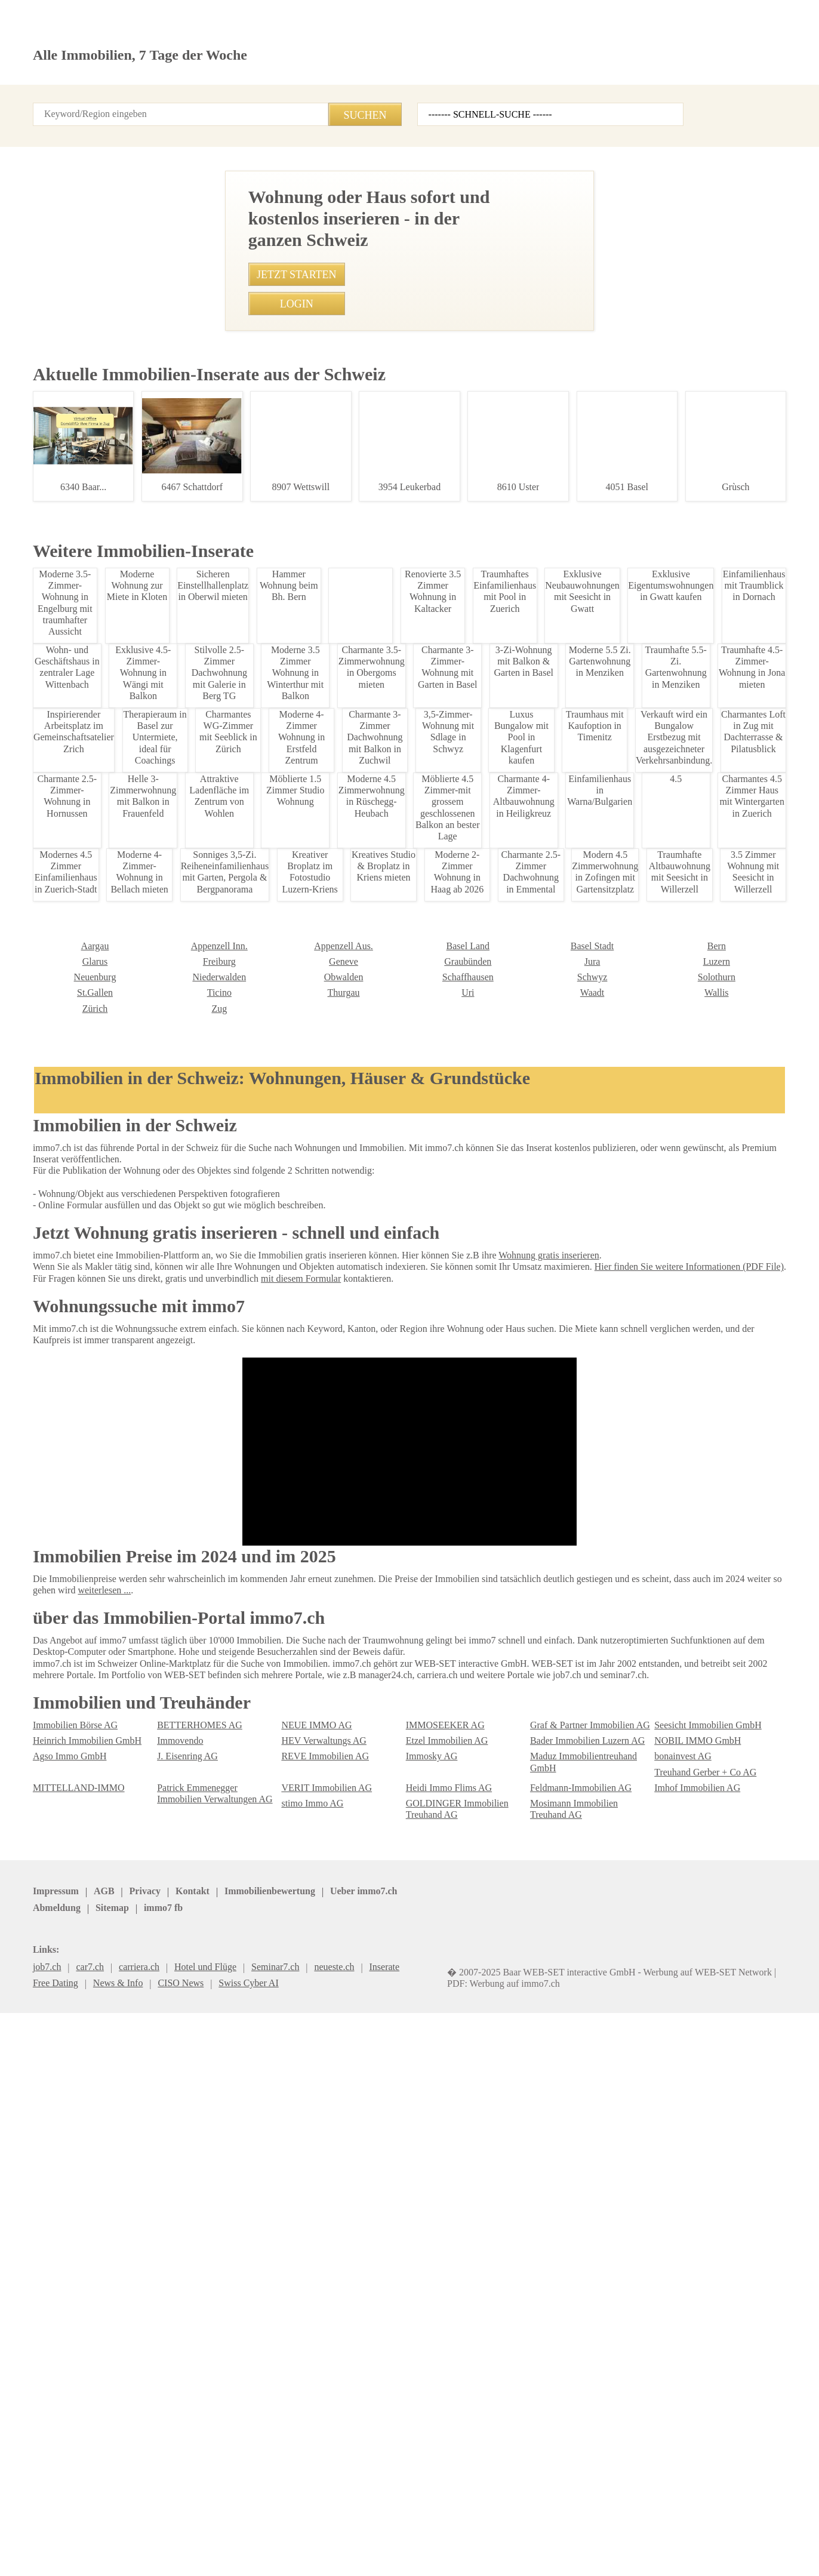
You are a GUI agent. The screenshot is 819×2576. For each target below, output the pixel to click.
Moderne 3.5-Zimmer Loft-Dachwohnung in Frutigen (108, 740)
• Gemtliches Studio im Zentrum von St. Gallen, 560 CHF (306, 1297)
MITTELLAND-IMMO (69, 2425)
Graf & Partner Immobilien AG (586, 2362)
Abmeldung (310, 2526)
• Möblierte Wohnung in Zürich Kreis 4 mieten (286, 1119)
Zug (40, 2283)
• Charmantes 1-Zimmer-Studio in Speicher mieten (295, 986)
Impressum (54, 2526)
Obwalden (175, 2252)
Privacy (136, 2526)
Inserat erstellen (671, 69)
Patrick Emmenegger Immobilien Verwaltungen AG (217, 2431)
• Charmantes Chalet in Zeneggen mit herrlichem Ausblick (310, 1341)
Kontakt (209, 101)
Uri (286, 2268)
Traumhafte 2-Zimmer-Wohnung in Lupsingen (108, 1113)
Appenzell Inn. (59, 2221)
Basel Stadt (427, 2221)
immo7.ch (457, 2526)
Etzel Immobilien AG (443, 2378)
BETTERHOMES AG (193, 2362)
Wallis (541, 2268)
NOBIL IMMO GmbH (691, 2378)
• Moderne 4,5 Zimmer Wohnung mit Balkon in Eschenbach (311, 1386)
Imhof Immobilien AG (693, 2425)
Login (166, 101)
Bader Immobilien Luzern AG (583, 2378)
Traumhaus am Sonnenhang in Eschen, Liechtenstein (108, 1502)
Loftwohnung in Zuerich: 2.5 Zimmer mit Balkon (108, 1310)
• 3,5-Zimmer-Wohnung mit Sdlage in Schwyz (284, 1163)
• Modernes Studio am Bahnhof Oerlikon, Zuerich (292, 1319)
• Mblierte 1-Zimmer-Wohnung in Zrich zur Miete (291, 1252)
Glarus (666, 2221)
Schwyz (420, 2252)
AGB (98, 2526)
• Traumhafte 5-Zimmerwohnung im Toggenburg (290, 1275)
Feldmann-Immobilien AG (577, 2425)
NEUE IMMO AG (310, 2362)
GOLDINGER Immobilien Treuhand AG (450, 2446)
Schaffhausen (307, 2252)
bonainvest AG (681, 2394)
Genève (170, 2237)
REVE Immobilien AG (319, 2394)
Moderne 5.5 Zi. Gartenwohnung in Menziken (108, 947)
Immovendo (179, 2378)
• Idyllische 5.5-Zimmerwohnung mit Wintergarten (294, 1208)
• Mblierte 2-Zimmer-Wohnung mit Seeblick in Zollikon (302, 964)
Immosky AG (430, 2394)
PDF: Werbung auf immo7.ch (394, 2552)
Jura (414, 2237)
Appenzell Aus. (184, 2221)
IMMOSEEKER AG (439, 2362)
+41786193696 (359, 678)
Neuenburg (674, 2237)
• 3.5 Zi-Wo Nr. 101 (234, 1186)
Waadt (418, 2268)
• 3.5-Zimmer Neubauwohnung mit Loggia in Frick (294, 1075)
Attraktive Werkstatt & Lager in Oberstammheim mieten (108, 2084)
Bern (538, 2221)
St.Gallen (671, 2252)
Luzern (542, 2237)
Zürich (666, 2268)
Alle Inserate (112, 101)
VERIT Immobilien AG (321, 2425)
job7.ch (409, 2526)
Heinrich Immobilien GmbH (83, 2378)
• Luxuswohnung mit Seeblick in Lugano (275, 1230)
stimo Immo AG (310, 2440)
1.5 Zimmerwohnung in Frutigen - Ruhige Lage (108, 541)
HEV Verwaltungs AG (320, 2378)
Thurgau (173, 2268)
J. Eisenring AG (185, 2394)
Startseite (51, 101)
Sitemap (363, 2526)
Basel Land (301, 2221)
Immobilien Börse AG (72, 2362)
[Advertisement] (409, 288)
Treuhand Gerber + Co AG (702, 2409)
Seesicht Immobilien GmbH (704, 2362)
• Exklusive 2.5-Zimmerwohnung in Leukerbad (286, 1097)
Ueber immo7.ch (241, 2526)
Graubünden (304, 2237)
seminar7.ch (515, 2526)
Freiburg (48, 2237)
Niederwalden (58, 2252)
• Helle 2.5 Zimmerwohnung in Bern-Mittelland (288, 1008)
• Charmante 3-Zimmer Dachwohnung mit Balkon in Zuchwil (312, 1363)
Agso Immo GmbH (67, 2394)
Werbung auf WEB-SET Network (274, 2552)
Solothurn (548, 2252)
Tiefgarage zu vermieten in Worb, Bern (108, 1795)
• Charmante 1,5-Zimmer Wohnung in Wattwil (285, 1052)
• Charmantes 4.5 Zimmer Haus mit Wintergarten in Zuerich (313, 1030)
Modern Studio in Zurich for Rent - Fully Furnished (108, 1645)
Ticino (44, 2268)
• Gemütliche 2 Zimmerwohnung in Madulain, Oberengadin (311, 1141)
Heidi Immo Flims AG (445, 2425)
